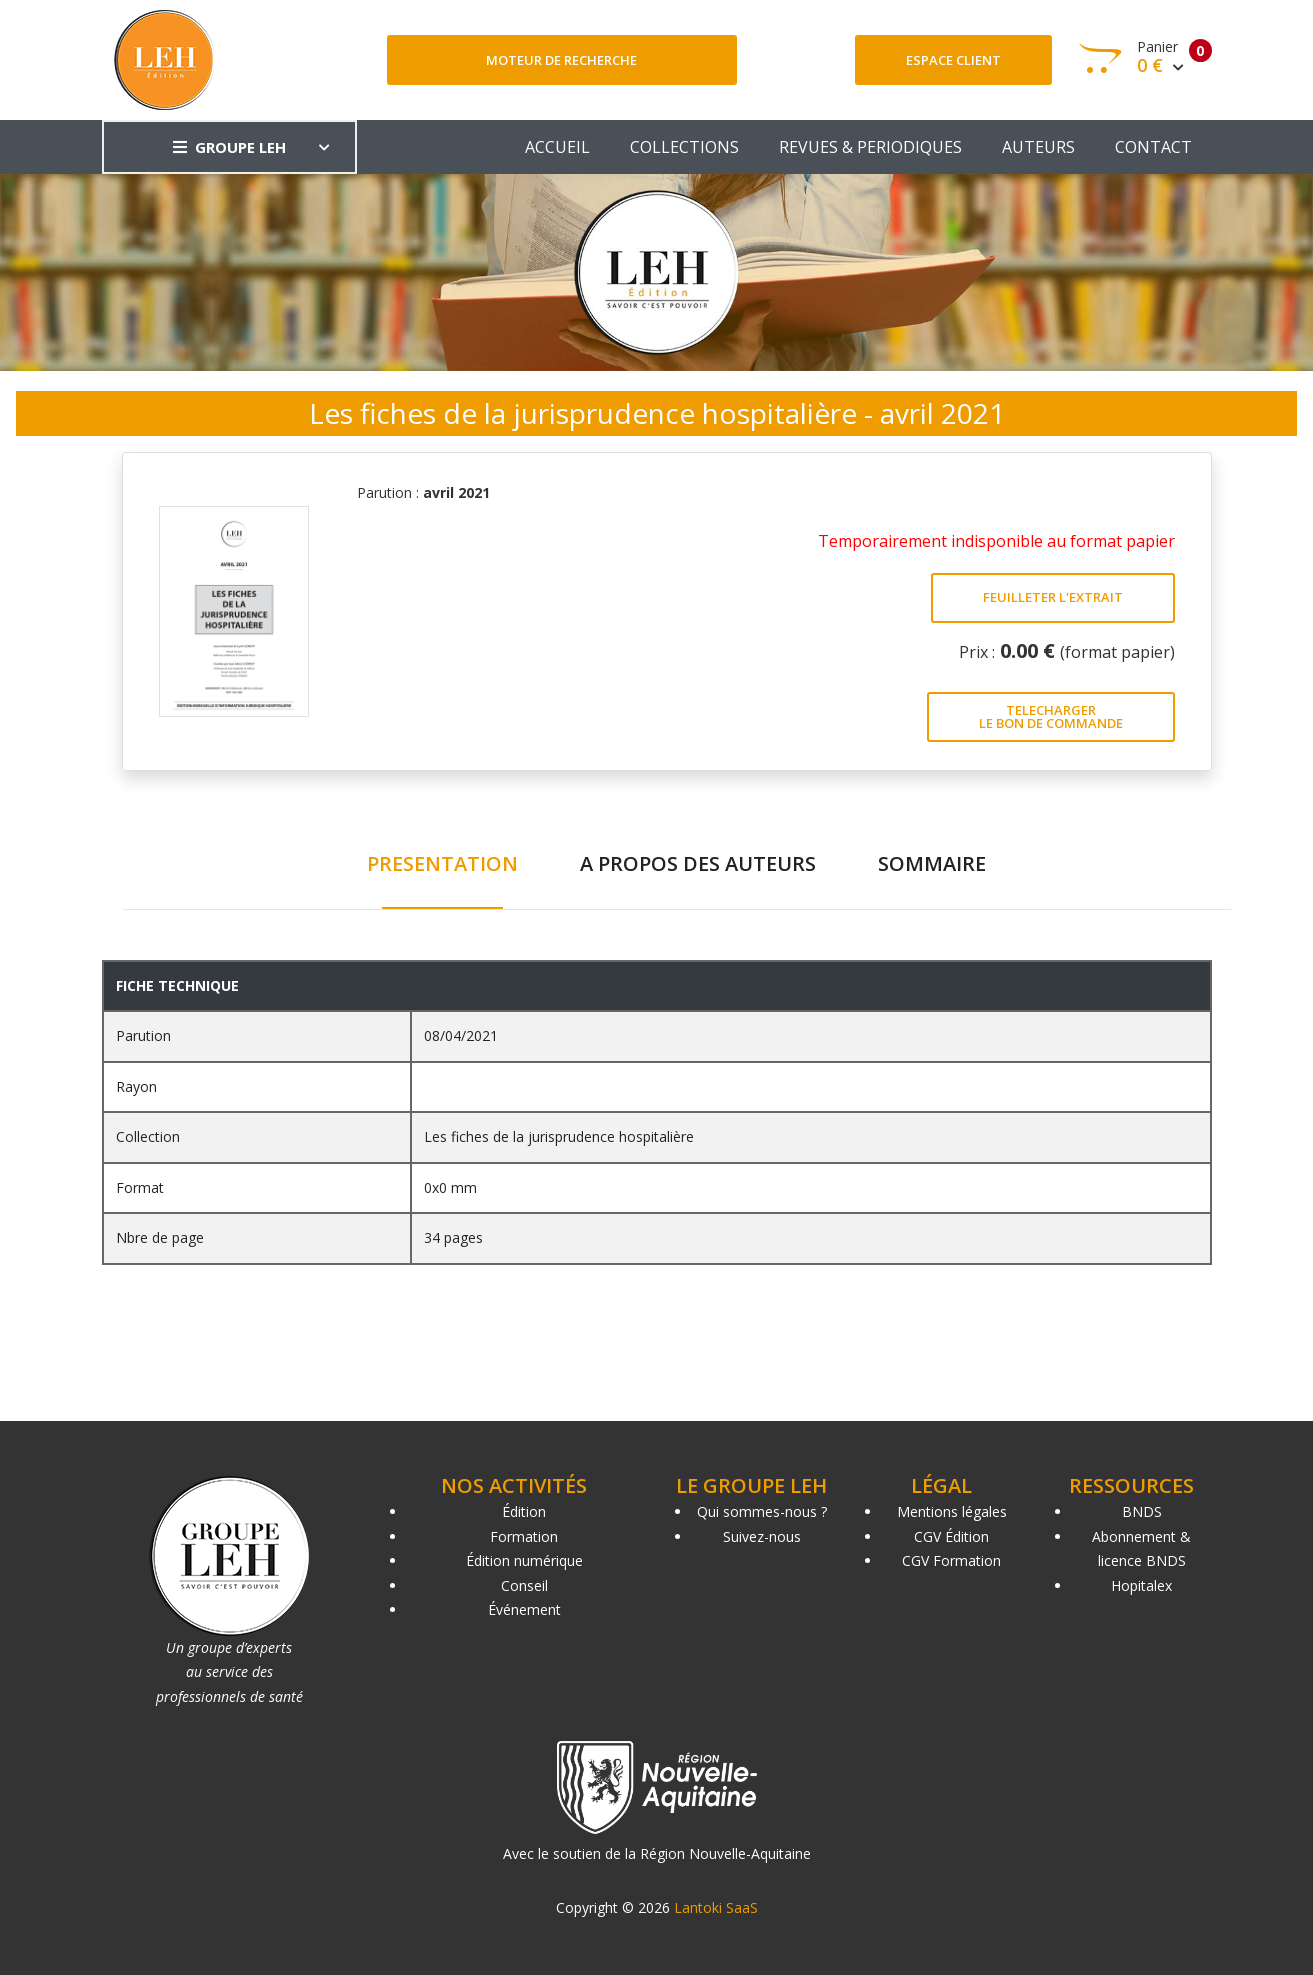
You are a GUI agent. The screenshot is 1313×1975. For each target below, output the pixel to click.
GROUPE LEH (229, 147)
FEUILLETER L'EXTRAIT (1053, 597)
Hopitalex (1141, 1585)
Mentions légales (952, 1511)
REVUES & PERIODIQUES (870, 147)
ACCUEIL (557, 147)
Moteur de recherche (561, 60)
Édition (524, 1511)
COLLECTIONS (684, 147)
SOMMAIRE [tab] (932, 863)
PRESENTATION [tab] (442, 863)
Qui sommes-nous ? (762, 1511)
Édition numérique (524, 1560)
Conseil (524, 1585)
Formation (524, 1536)
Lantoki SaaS (716, 1907)
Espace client (953, 60)
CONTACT (1153, 147)
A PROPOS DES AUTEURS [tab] (698, 863)
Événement (524, 1609)
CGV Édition (951, 1536)
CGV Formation (951, 1560)
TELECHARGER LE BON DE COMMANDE (1051, 716)
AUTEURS (1038, 147)
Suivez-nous (762, 1536)
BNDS (1142, 1511)
